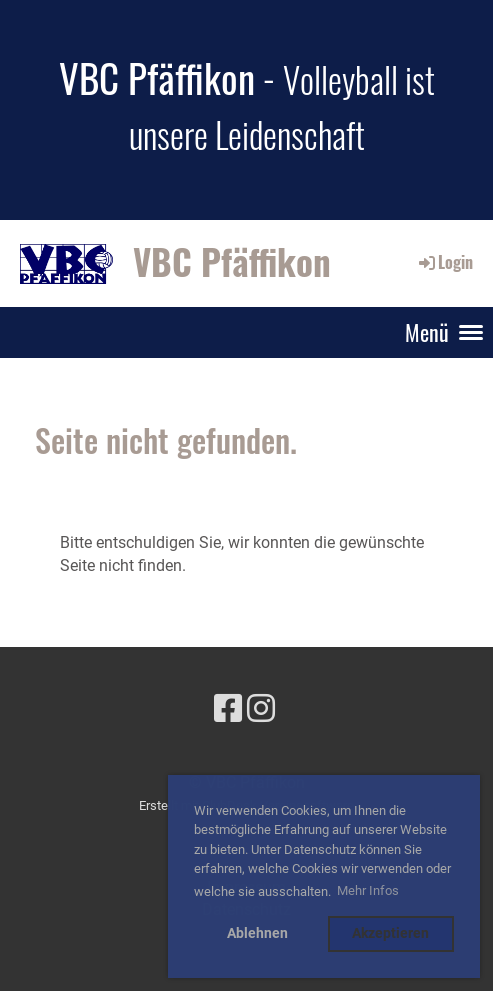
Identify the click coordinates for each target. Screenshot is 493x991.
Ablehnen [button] (257, 933)
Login (444, 262)
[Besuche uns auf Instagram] (261, 709)
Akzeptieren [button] (390, 933)
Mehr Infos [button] (368, 890)
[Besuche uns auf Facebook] (228, 709)
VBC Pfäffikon (232, 262)
